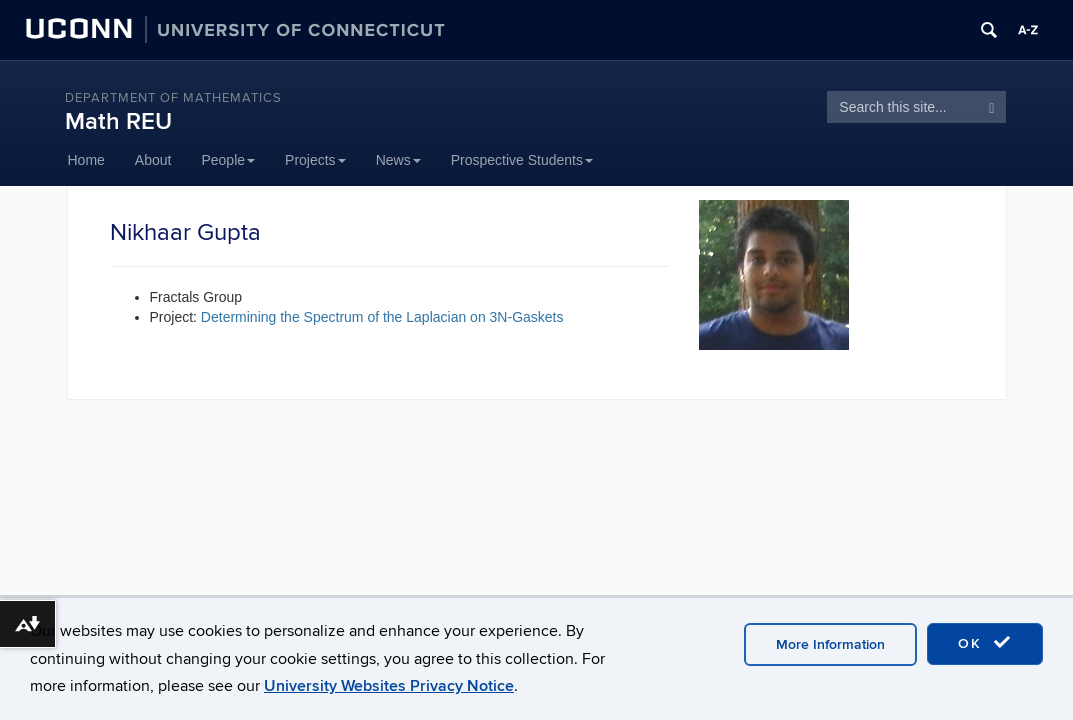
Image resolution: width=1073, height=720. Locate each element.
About (153, 160)
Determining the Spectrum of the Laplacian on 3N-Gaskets (382, 317)
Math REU (118, 121)
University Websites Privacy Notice (389, 686)
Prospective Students (522, 160)
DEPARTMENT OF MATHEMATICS (173, 98)
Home (86, 160)
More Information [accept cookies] (830, 644)
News (398, 160)
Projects (315, 160)
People (228, 160)
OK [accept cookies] (985, 643)
